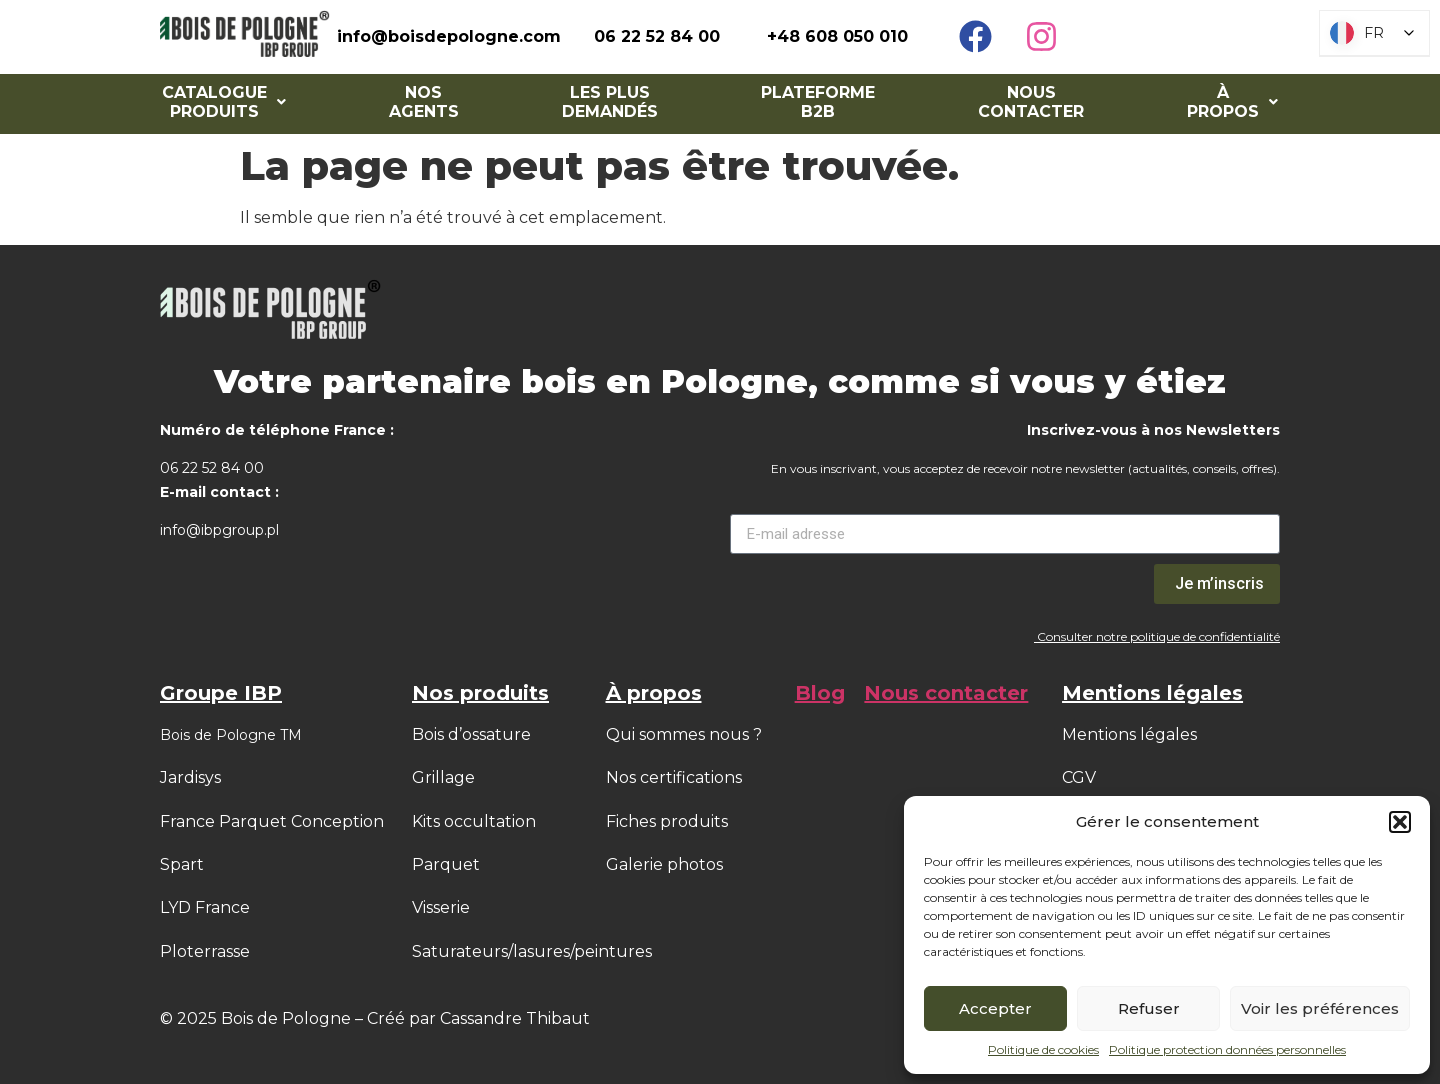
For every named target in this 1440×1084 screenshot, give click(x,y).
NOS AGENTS (424, 102)
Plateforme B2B (818, 102)
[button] (1400, 822)
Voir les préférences (1320, 1008)
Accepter (995, 1008)
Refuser (1149, 1008)
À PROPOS (1232, 102)
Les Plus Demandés (610, 102)
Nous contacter (1031, 102)
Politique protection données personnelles (1227, 1049)
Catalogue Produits (224, 102)
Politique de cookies (1043, 1049)
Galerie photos (664, 864)
